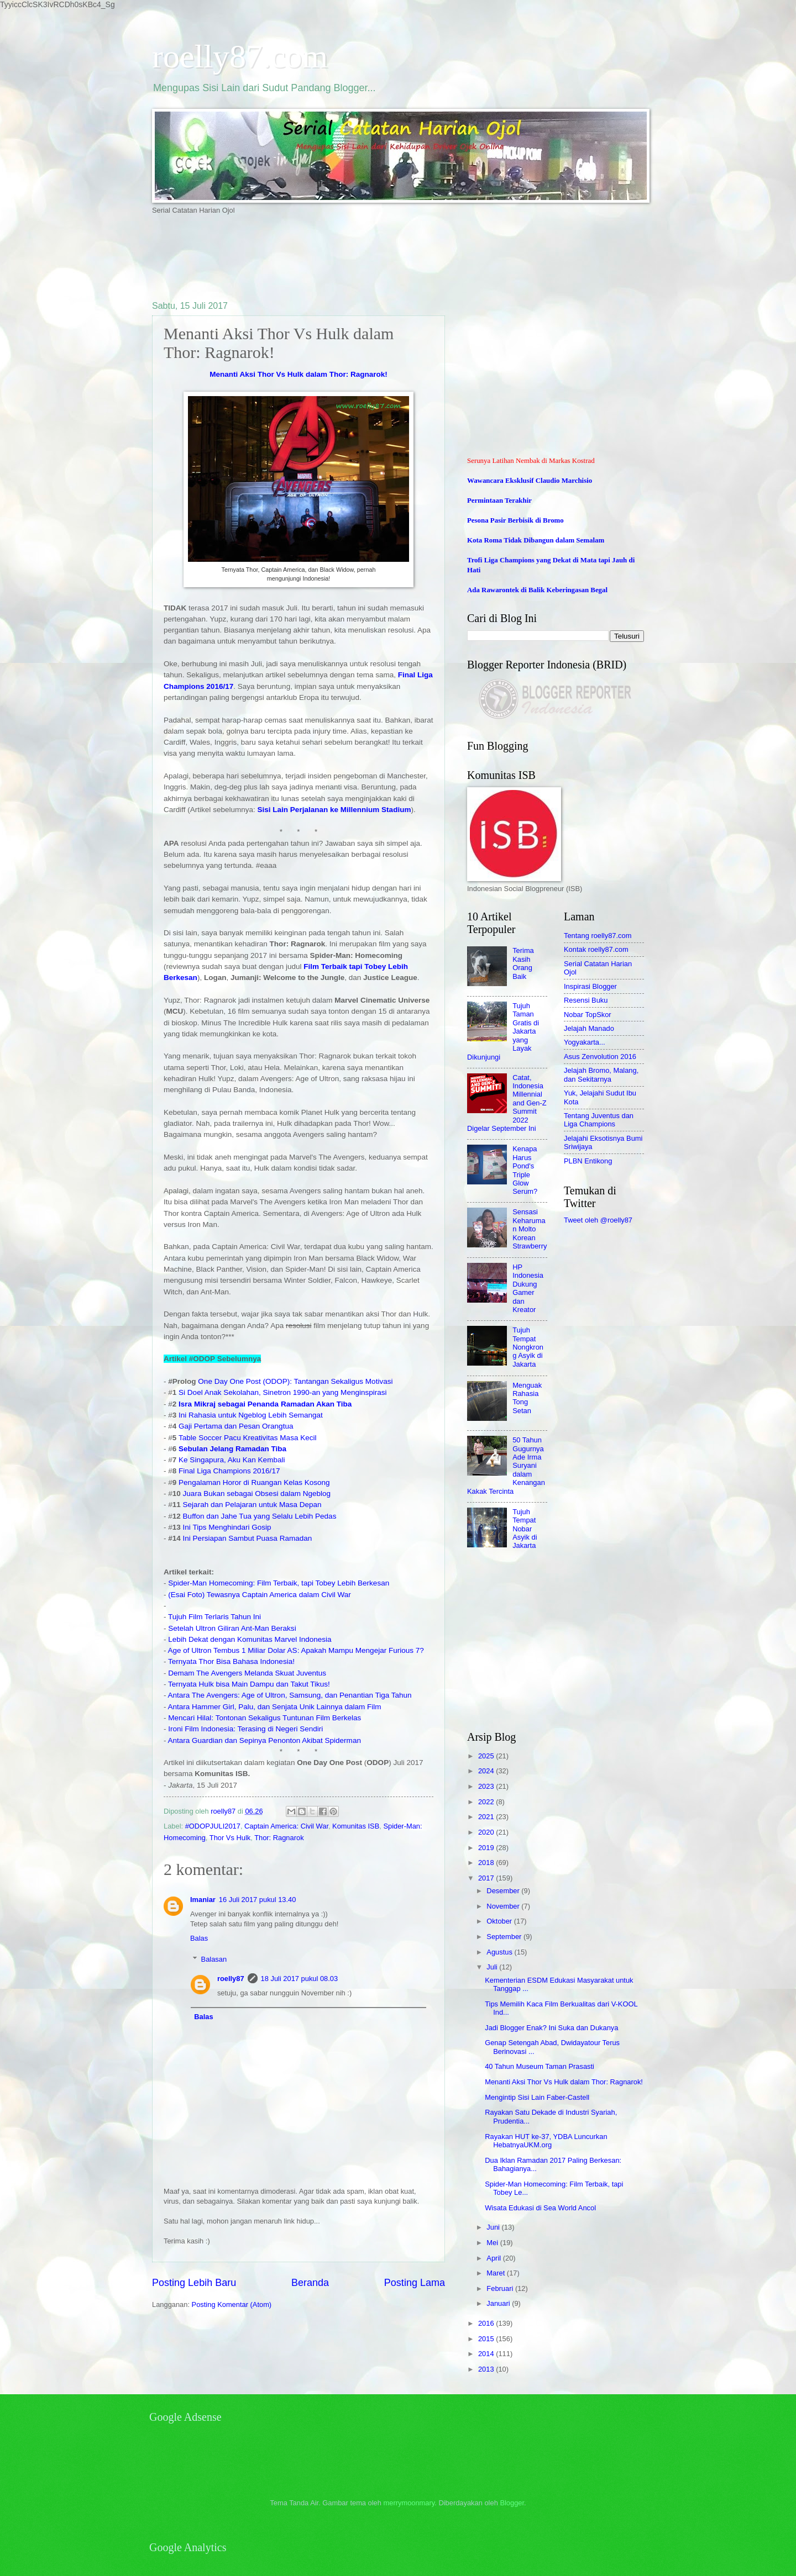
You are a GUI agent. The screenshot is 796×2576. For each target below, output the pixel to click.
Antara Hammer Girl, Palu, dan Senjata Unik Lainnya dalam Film (274, 1707)
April (494, 2258)
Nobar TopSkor (587, 1014)
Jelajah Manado (589, 1028)
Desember (503, 1891)
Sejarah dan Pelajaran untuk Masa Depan (252, 1504)
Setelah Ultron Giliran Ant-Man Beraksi (232, 1628)
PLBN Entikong (588, 1161)
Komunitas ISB (355, 1826)
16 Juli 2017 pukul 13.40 (257, 1899)
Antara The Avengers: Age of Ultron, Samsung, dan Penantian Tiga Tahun (290, 1695)
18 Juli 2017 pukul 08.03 (299, 1978)
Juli (492, 1967)
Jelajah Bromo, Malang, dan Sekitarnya (601, 1074)
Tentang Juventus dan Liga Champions (598, 1119)
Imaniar (203, 1899)
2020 (487, 1832)
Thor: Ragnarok (278, 1838)
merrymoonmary (409, 2503)
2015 (487, 2339)
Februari (500, 2288)
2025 (487, 1756)
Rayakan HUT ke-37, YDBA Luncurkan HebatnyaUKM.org (546, 2140)
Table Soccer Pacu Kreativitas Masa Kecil (247, 1438)
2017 (487, 1878)
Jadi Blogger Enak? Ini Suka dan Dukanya (551, 2028)
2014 (487, 2354)
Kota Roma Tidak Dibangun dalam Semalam (535, 540)
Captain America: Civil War (286, 1826)
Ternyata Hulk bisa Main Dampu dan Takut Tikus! (249, 1684)
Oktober (500, 1921)
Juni (493, 2227)
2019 (487, 1847)
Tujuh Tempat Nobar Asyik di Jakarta (524, 1529)
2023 (487, 1786)
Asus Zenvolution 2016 (600, 1056)
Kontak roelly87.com (596, 949)
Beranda (310, 2282)
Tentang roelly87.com (597, 935)
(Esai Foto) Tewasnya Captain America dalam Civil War (259, 1594)
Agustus (500, 1952)
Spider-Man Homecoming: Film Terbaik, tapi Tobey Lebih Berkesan (278, 1583)
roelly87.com (240, 56)
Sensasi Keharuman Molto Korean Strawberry (529, 1229)
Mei (493, 2242)
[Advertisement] (353, 257)
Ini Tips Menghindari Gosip (227, 1527)
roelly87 (230, 1978)
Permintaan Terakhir (499, 500)
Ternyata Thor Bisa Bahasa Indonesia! (231, 1661)
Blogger (512, 2503)
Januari (499, 2303)
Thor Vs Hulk (230, 1838)
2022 (487, 1802)
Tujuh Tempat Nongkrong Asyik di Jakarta (527, 1347)
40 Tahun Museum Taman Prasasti (539, 2066)
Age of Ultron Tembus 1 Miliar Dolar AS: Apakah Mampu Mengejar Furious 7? (296, 1650)
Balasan (214, 1959)
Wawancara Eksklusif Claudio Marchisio (529, 480)
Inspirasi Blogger (590, 986)
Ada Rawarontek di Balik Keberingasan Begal (537, 590)
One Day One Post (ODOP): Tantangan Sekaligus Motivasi (295, 1381)
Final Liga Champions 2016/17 (229, 1471)
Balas (199, 1938)
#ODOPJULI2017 (212, 1826)
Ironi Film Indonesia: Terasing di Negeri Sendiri (245, 1729)
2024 (487, 1771)
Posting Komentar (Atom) (232, 2304)
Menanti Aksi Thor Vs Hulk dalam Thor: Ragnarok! (298, 374)
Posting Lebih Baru (194, 2282)
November (503, 1906)
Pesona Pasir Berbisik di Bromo (515, 520)
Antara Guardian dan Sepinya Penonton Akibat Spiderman (264, 1740)
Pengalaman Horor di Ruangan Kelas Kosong (254, 1482)
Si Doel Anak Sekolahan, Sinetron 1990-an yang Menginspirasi (282, 1392)
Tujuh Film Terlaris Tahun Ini (215, 1617)
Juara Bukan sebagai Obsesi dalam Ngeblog (257, 1493)
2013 (487, 2369)
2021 (487, 1817)
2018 (487, 1862)
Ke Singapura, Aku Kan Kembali (232, 1460)
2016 (487, 2323)
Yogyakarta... (584, 1042)
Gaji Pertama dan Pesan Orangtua (236, 1426)
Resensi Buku (586, 1000)
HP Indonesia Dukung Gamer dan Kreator (527, 1288)
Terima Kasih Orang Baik (523, 963)
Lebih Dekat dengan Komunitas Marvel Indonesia (249, 1639)
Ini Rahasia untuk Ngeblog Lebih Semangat (251, 1415)
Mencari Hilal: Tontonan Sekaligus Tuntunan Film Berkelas (264, 1718)
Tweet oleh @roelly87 (598, 1220)
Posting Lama (414, 2282)
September (504, 1936)
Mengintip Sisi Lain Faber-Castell (537, 2097)
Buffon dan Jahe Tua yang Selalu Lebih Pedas (260, 1516)
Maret (496, 2273)
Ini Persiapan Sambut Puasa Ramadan (247, 1538)
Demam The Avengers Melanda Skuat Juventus (247, 1673)
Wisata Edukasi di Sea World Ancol (540, 2208)
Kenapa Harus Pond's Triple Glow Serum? (524, 1170)
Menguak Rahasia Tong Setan (527, 1398)
